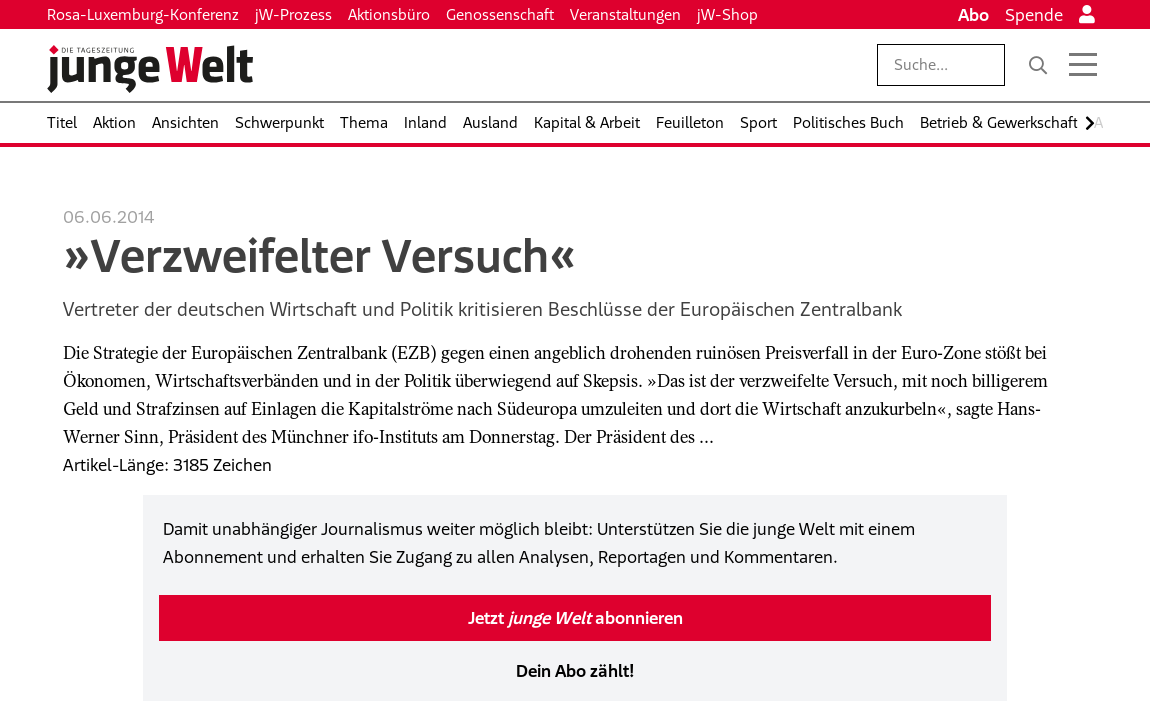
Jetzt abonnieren (575, 618)
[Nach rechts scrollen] (1090, 123)
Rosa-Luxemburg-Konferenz (143, 14)
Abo (973, 15)
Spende (1034, 15)
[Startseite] (150, 69)
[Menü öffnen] (1083, 65)
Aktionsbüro (389, 14)
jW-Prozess (293, 14)
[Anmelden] (1087, 15)
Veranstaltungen (625, 14)
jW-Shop (727, 14)
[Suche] (1038, 65)
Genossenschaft (500, 14)
